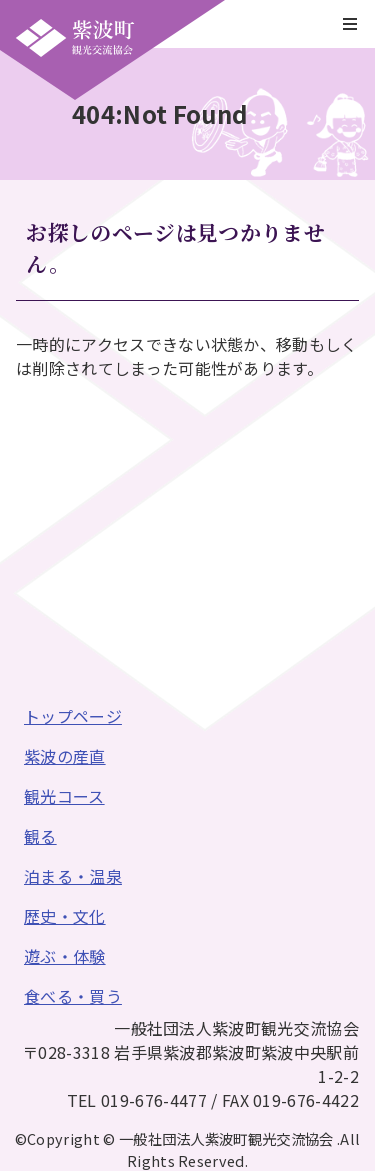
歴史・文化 (65, 916)
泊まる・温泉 (73, 876)
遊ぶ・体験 (65, 956)
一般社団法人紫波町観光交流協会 (75, 38)
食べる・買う (73, 996)
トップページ (73, 716)
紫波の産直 (65, 756)
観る (40, 836)
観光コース (64, 796)
